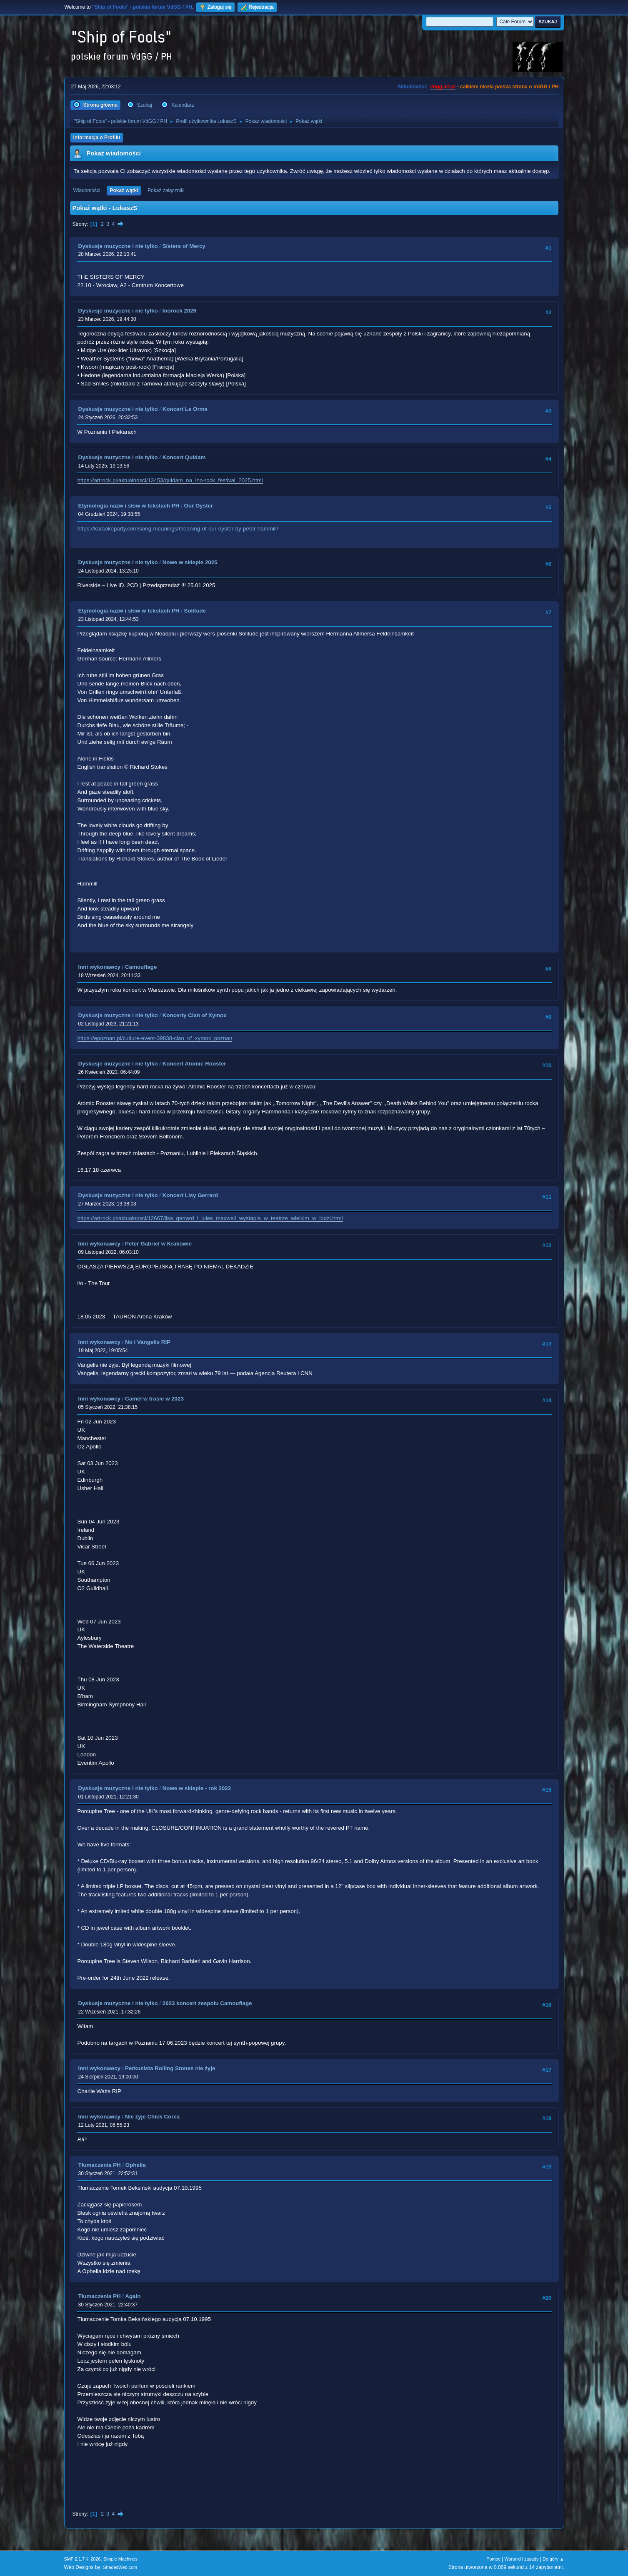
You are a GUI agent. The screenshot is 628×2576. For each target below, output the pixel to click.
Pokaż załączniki (166, 190)
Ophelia (135, 2165)
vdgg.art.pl (442, 87)
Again (132, 2296)
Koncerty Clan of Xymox (195, 1015)
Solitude (195, 611)
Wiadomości (86, 190)
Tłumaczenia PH (99, 2165)
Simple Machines (120, 2558)
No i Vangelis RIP (147, 1342)
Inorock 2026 (180, 311)
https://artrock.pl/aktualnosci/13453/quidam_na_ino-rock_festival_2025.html (170, 480)
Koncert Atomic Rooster (194, 1063)
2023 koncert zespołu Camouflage (207, 2003)
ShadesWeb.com (120, 2567)
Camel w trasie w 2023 (154, 1399)
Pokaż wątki (124, 190)
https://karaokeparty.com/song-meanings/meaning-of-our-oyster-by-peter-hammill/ (178, 528)
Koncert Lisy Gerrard (190, 1195)
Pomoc (493, 2558)
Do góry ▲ (553, 2558)
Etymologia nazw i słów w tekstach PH (129, 506)
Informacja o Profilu (96, 137)
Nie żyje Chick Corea (152, 2116)
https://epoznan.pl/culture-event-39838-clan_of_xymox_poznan (155, 1038)
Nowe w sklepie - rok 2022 (197, 1788)
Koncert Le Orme (185, 409)
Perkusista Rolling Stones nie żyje (170, 2068)
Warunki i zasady (522, 2558)
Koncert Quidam (184, 457)
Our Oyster (198, 506)
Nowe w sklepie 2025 (190, 562)
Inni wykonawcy (99, 967)
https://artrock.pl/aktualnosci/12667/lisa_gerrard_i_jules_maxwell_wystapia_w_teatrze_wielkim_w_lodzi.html (210, 1218)
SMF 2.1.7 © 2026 (82, 2558)
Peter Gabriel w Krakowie (158, 1243)
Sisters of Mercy (184, 246)
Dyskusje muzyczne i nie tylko (118, 246)
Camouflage (141, 967)
